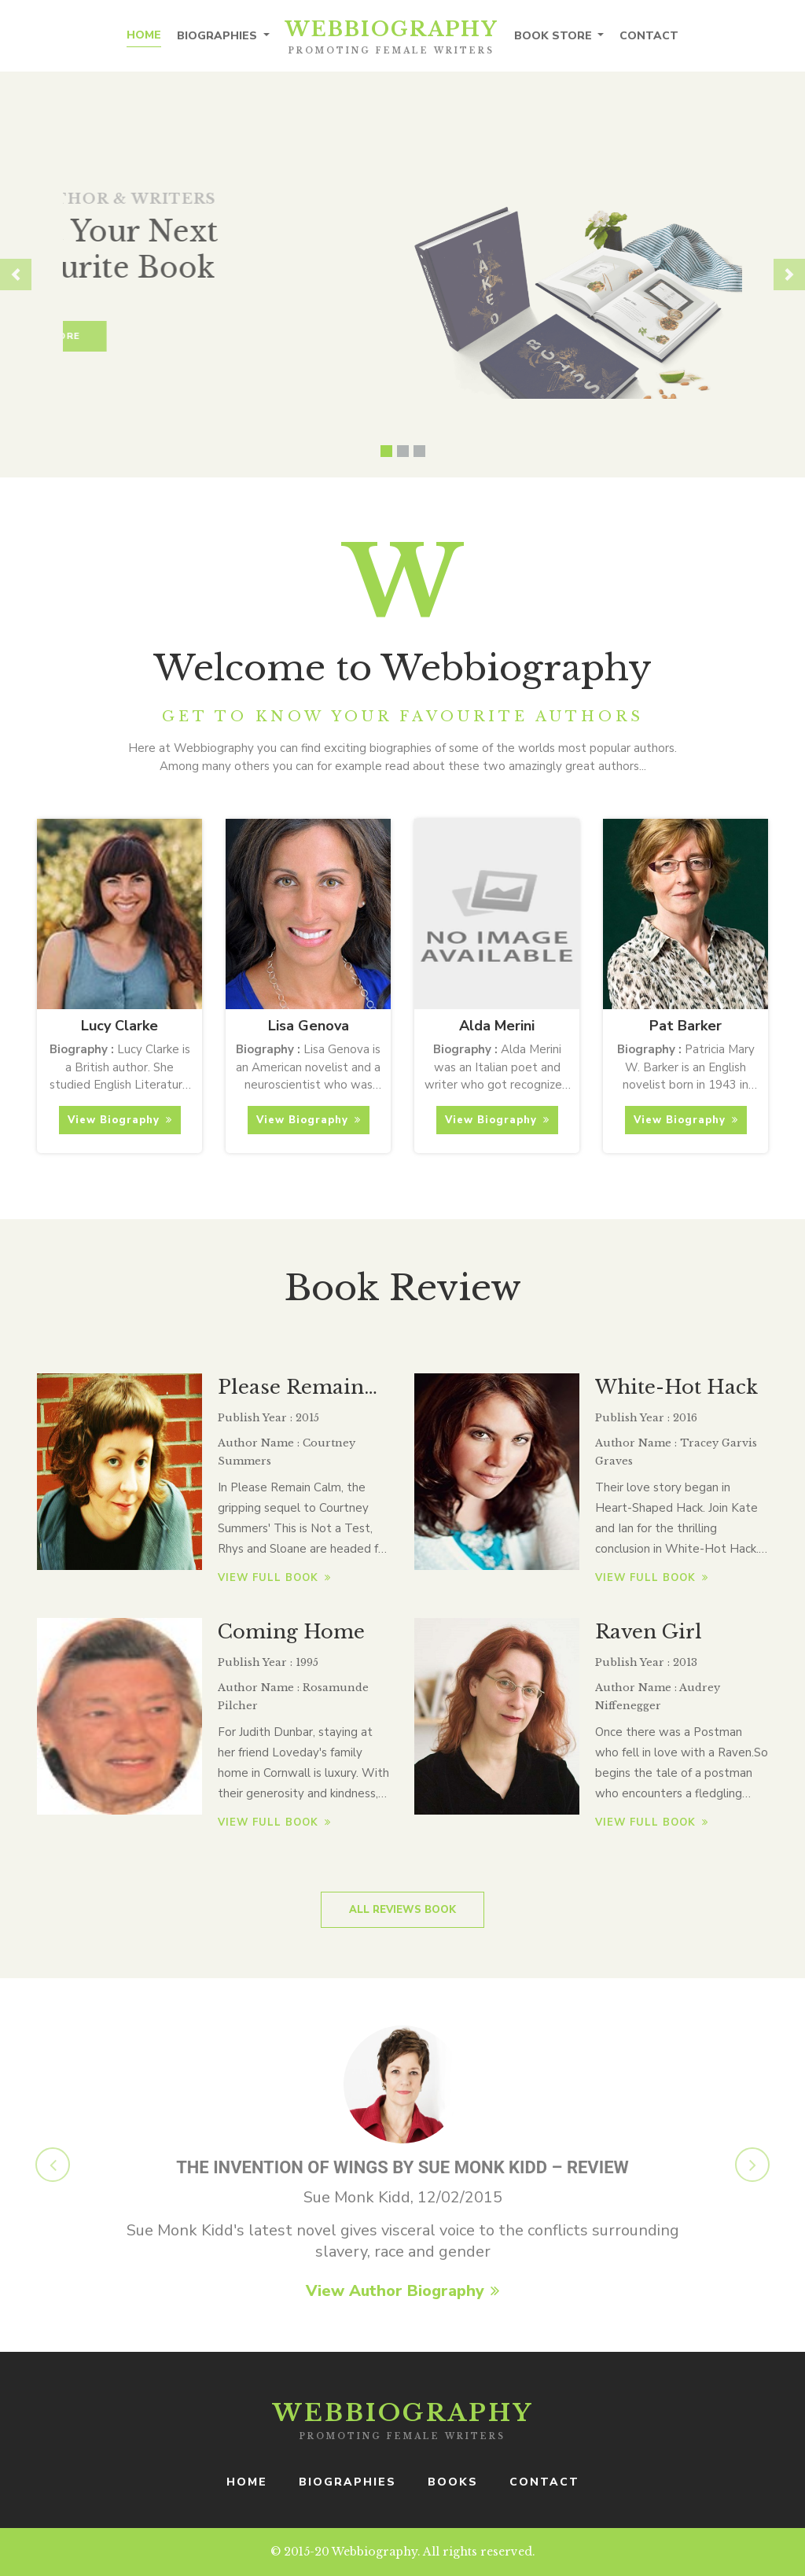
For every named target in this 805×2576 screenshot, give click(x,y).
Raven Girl (648, 1631)
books (453, 2482)
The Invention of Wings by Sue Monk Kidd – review (402, 2167)
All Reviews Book (402, 1910)
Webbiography (391, 37)
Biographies (218, 35)
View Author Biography (402, 2290)
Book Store (554, 35)
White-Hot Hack (676, 1387)
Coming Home (291, 1631)
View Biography (120, 1120)
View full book (274, 1578)
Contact (648, 35)
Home (144, 35)
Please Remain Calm (291, 1389)
